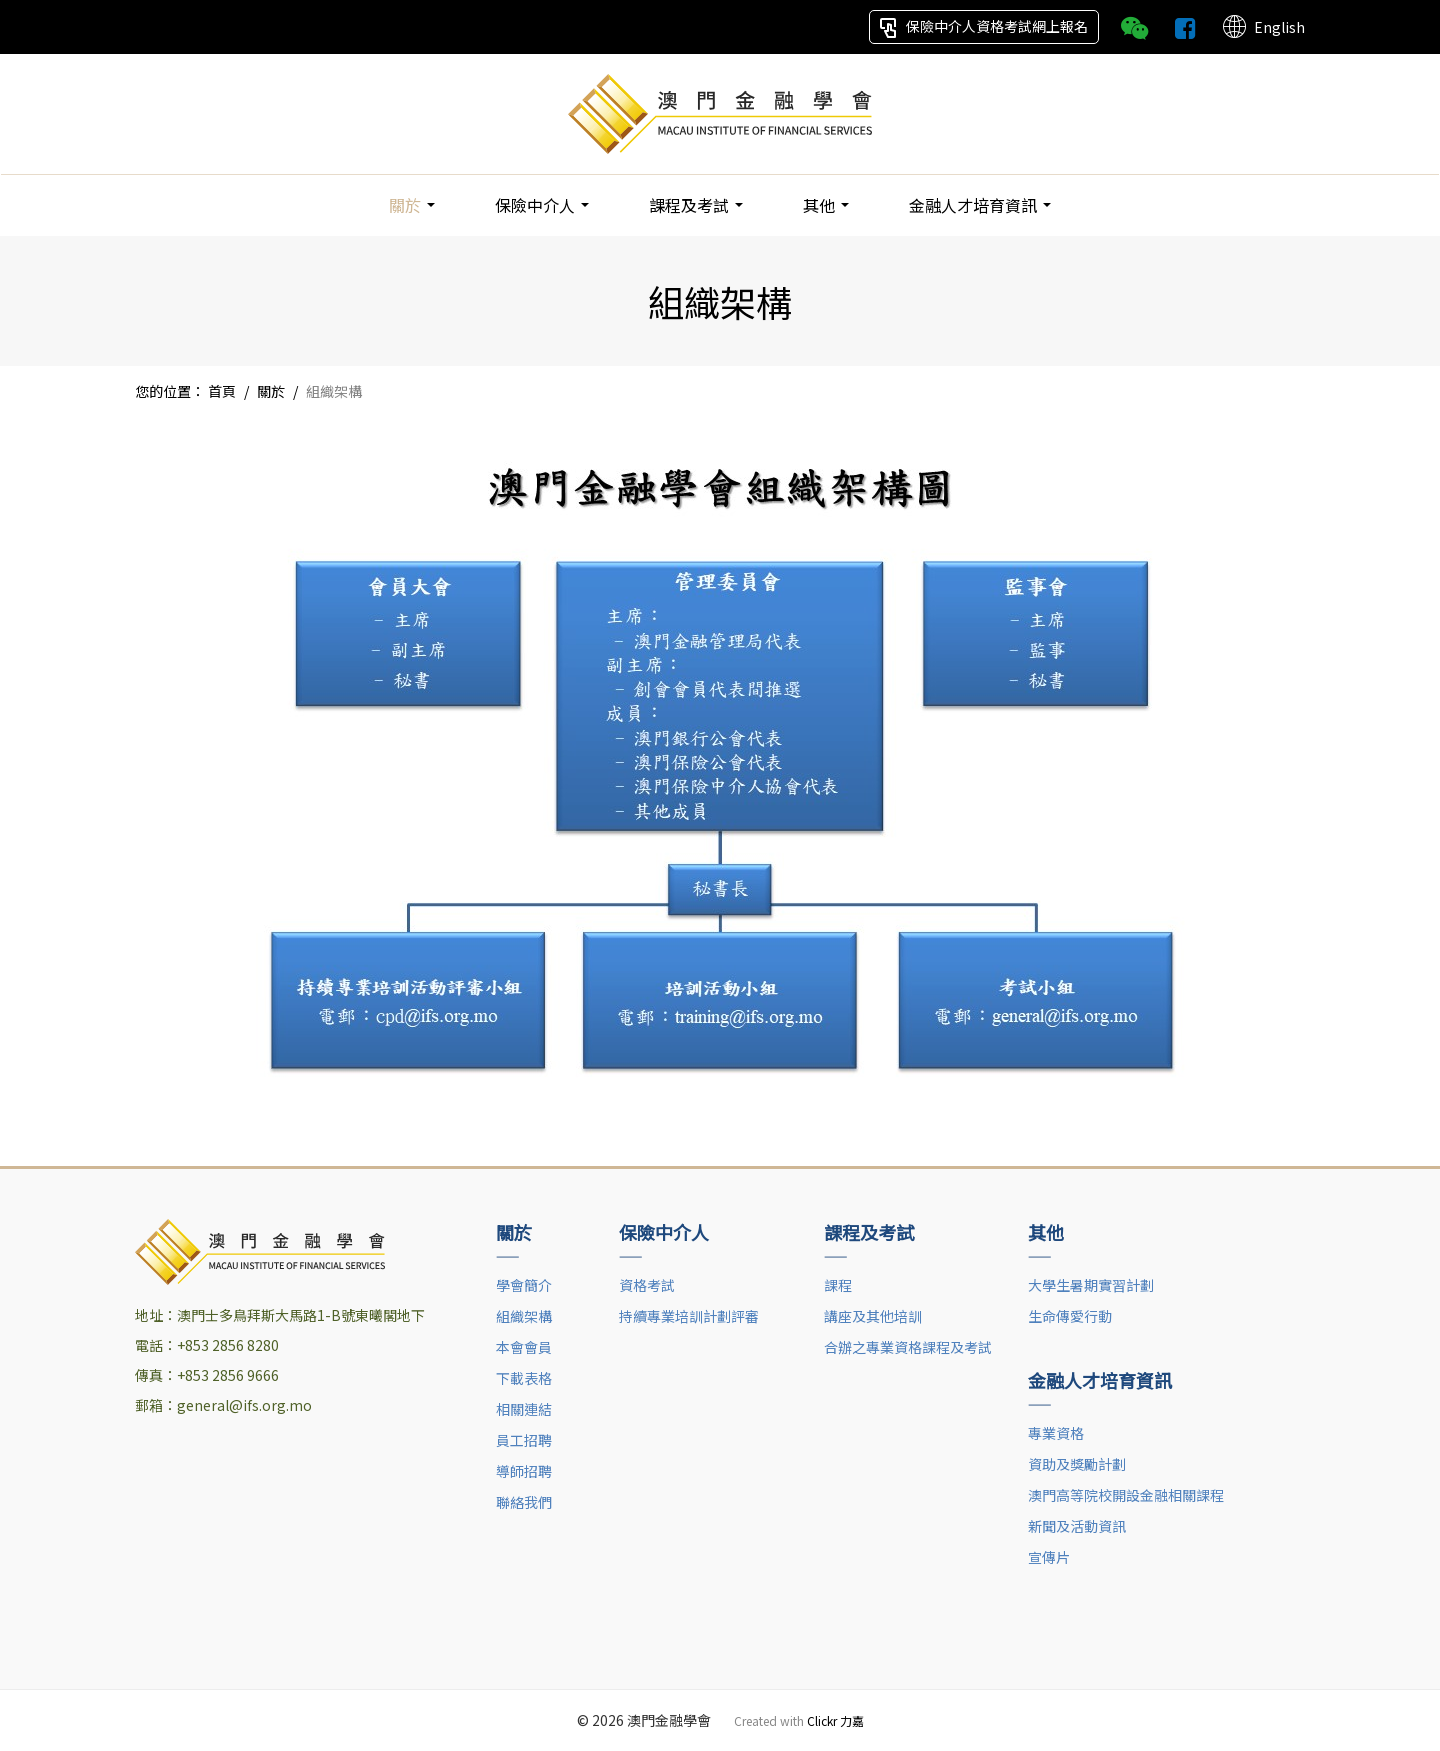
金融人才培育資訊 (980, 205)
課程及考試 (696, 205)
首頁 (222, 391)
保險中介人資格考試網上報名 (984, 27)
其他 (826, 205)
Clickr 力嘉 (835, 1720)
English (1263, 27)
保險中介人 (542, 205)
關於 (412, 205)
